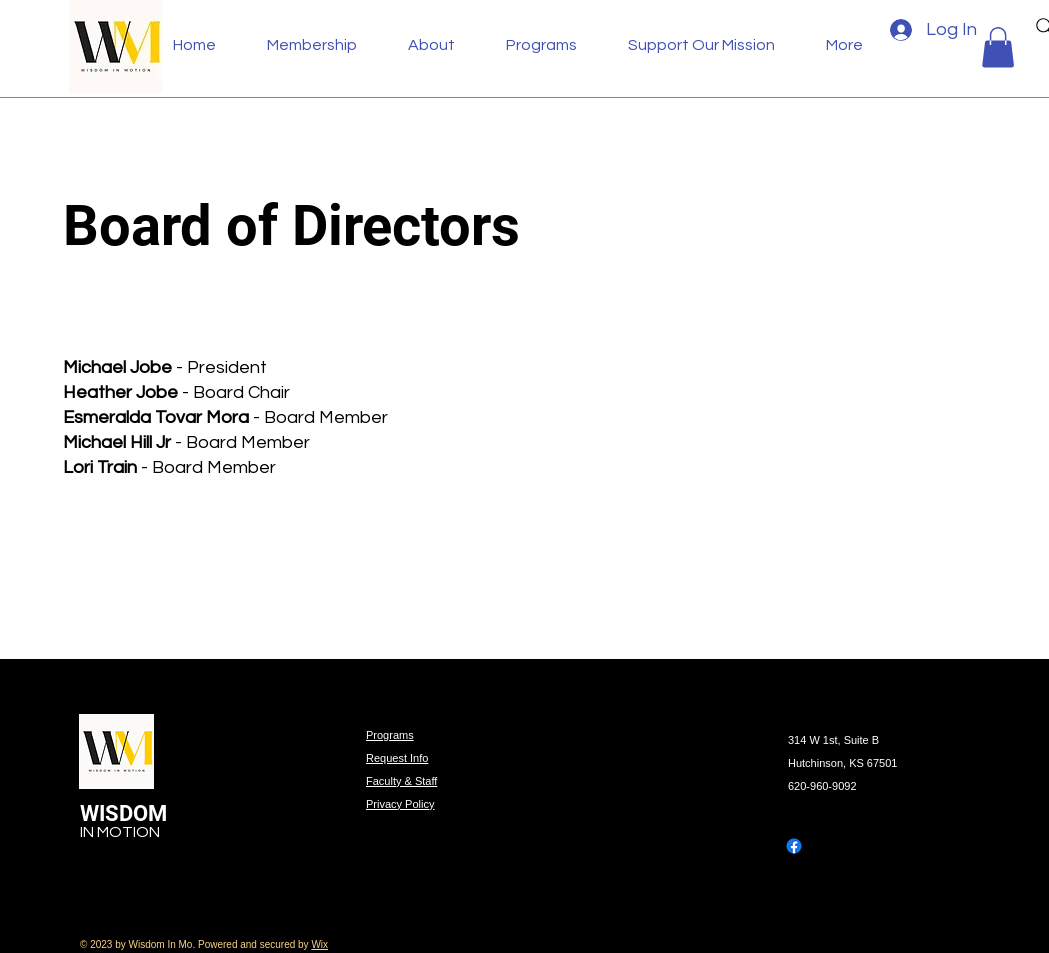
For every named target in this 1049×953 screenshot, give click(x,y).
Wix (319, 944)
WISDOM (126, 813)
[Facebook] (794, 846)
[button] (442, 45)
